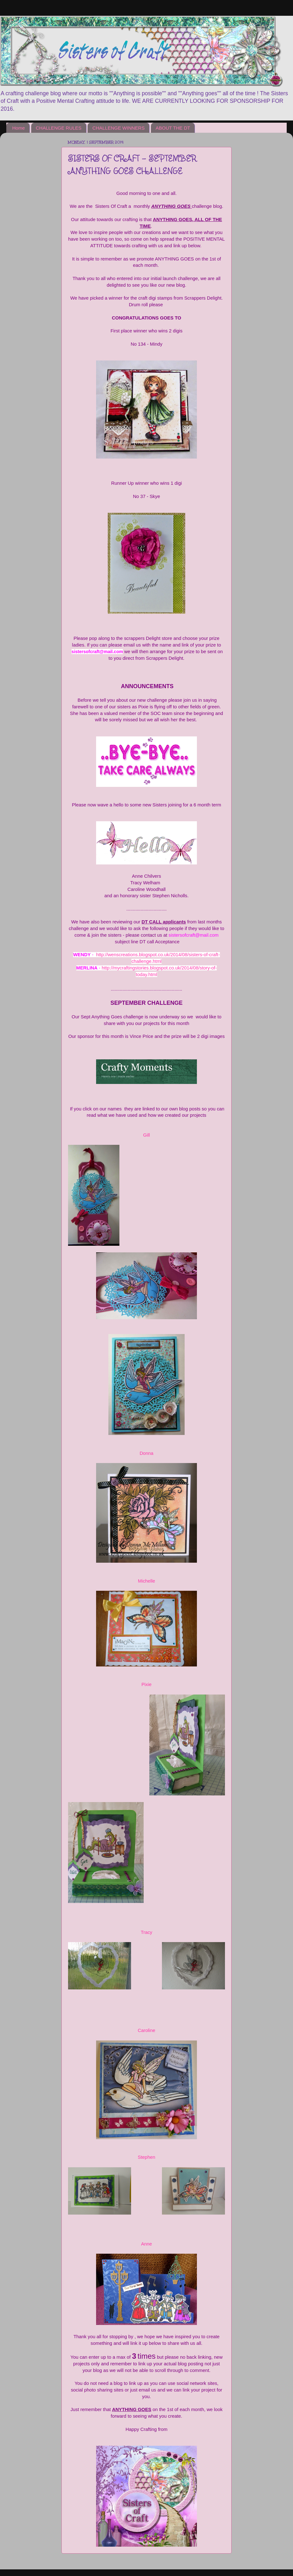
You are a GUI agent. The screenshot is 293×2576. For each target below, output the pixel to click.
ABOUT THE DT (173, 128)
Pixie (146, 1684)
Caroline (146, 2030)
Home (18, 128)
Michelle (146, 1581)
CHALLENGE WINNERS (118, 128)
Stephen (146, 2157)
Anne (146, 2243)
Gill (146, 1135)
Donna (146, 1453)
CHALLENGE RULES (59, 128)
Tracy (146, 1932)
